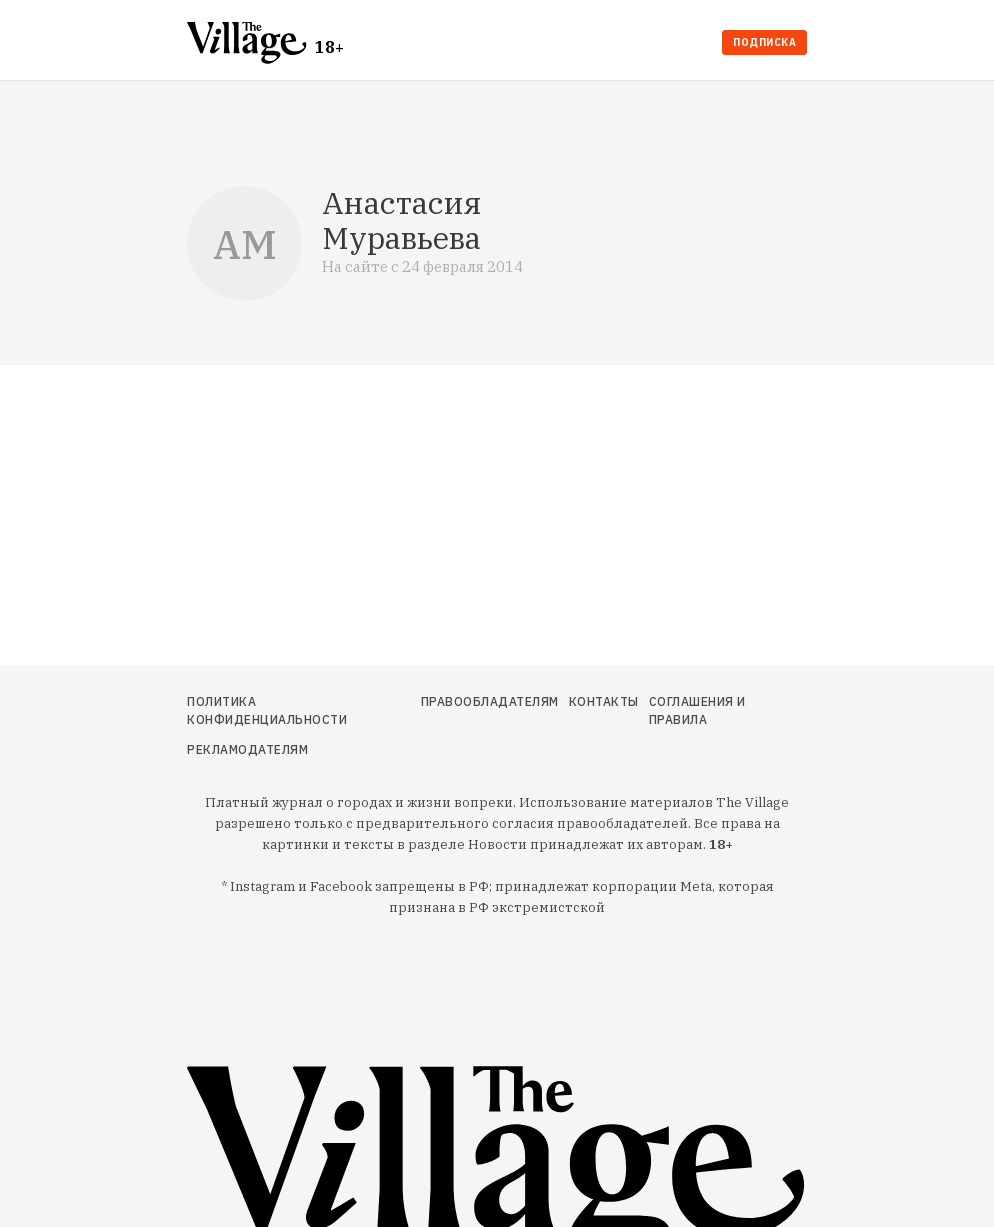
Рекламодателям (247, 749)
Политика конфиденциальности (267, 710)
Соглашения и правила (697, 710)
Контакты (604, 701)
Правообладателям (490, 701)
